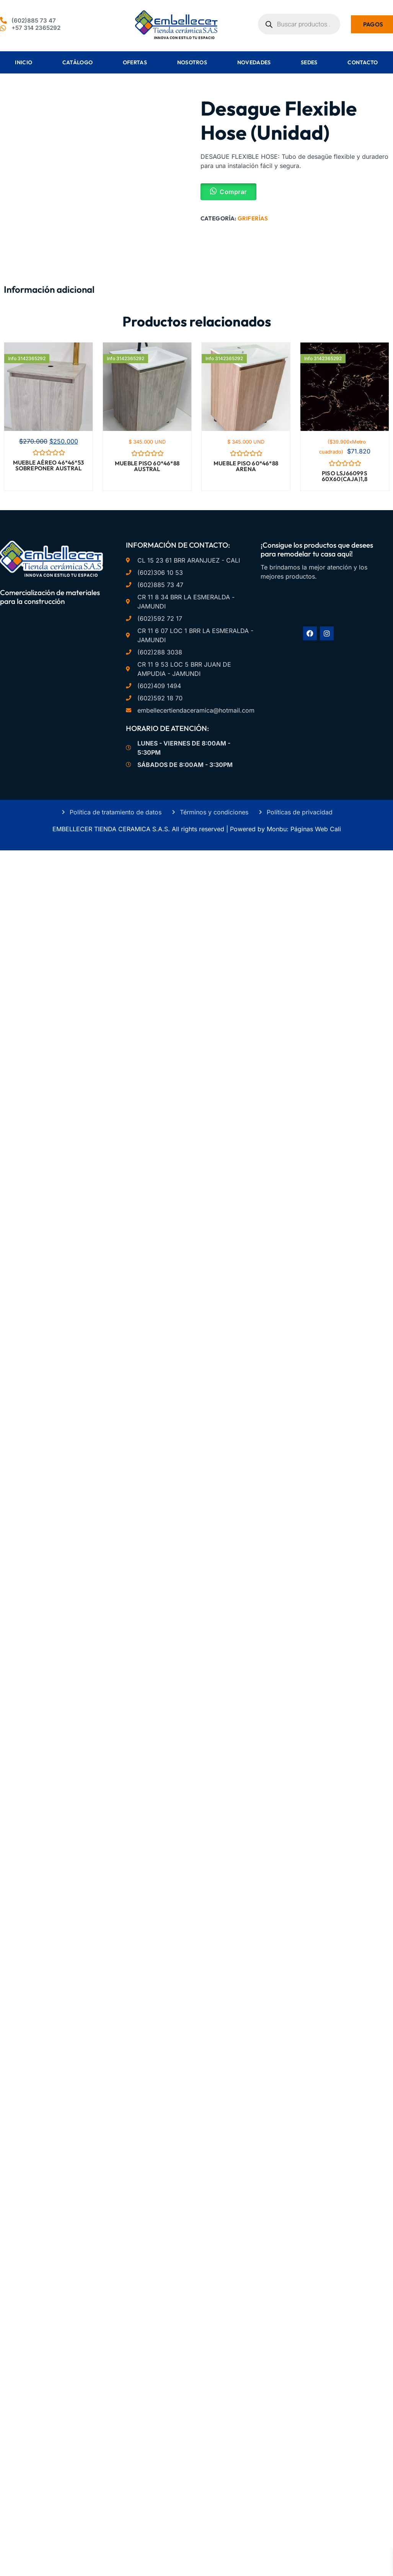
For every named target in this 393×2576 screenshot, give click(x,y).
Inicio (23, 62)
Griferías (253, 218)
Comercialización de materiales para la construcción (50, 597)
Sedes (309, 62)
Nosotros (192, 62)
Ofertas (135, 62)
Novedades (254, 62)
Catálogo (77, 62)
